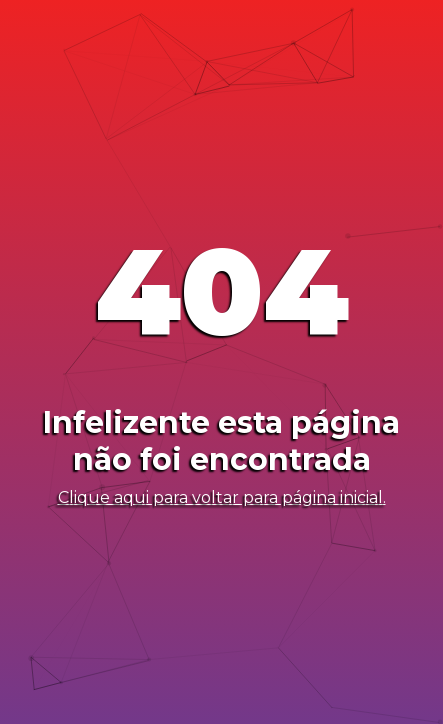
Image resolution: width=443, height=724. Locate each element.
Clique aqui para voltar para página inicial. (222, 497)
